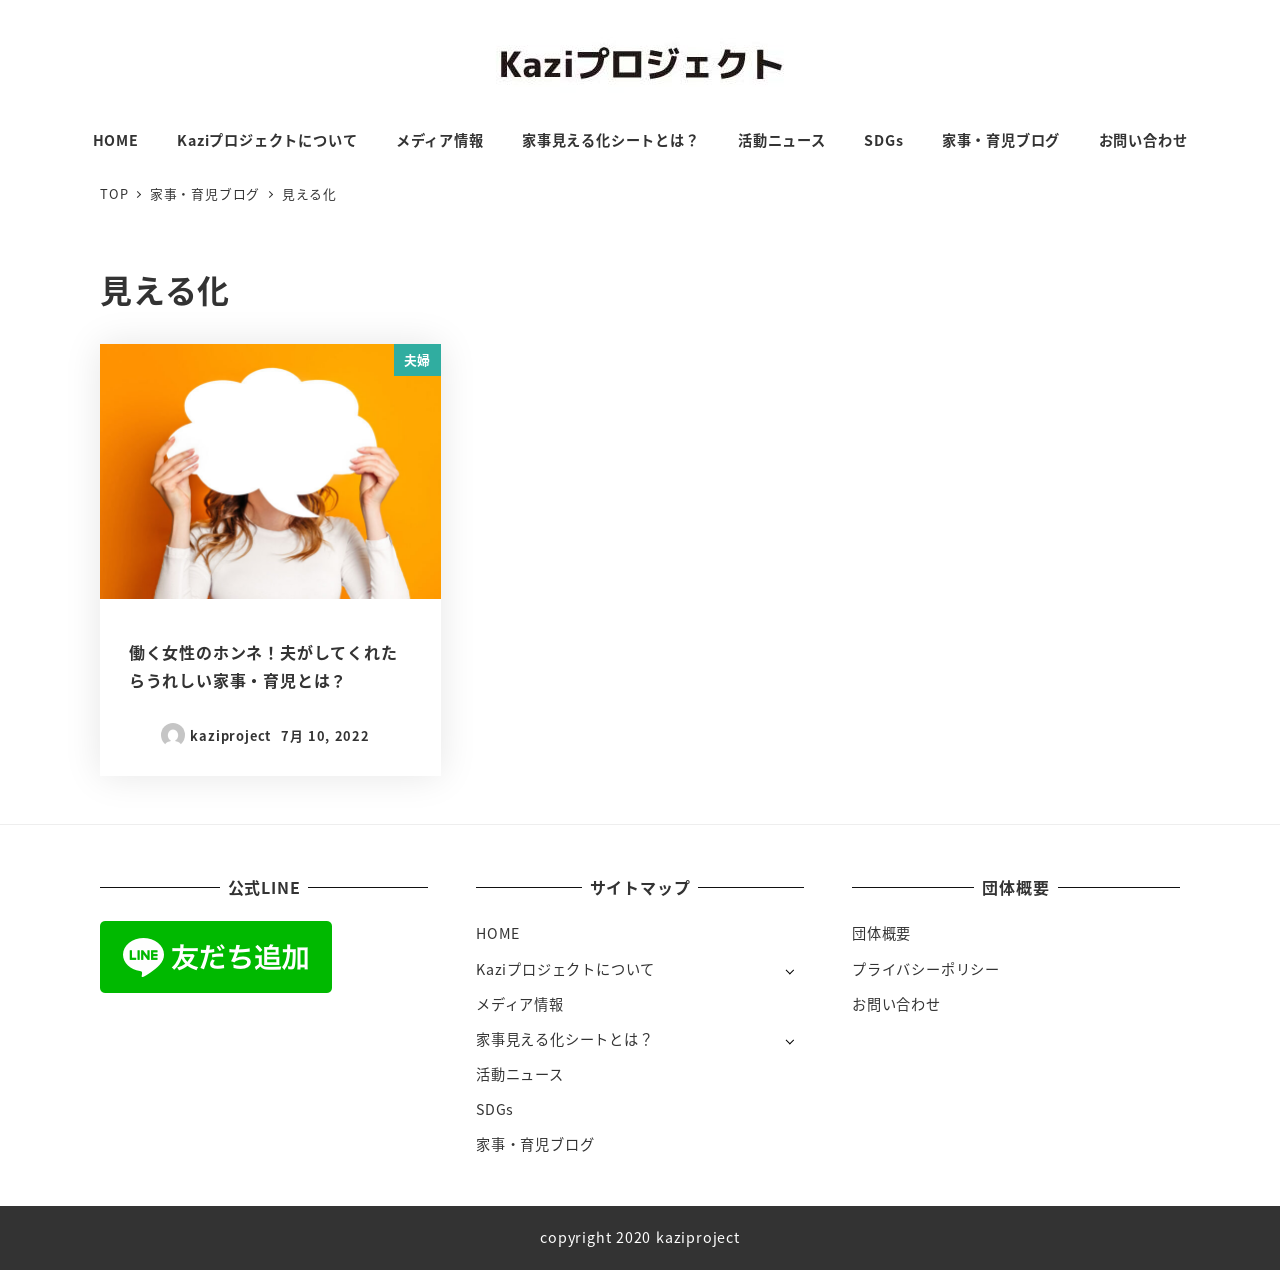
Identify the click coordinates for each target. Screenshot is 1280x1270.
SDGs (495, 1109)
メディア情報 (520, 1004)
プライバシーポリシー (926, 969)
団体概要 (881, 933)
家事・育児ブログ (535, 1144)
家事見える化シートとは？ (565, 1039)
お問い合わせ (896, 1004)
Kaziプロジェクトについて (565, 969)
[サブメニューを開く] (789, 970)
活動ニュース (520, 1074)
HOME (498, 933)
